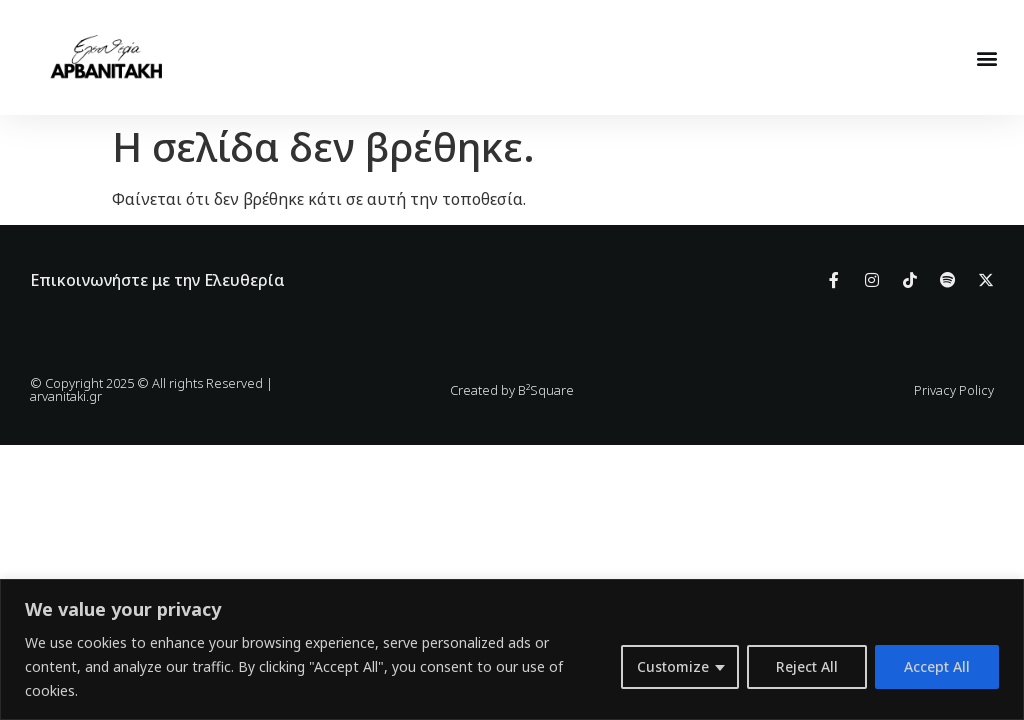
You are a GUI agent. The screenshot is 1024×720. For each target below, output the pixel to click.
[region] (512, 649)
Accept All (937, 666)
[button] (987, 57)
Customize (673, 666)
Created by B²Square (512, 390)
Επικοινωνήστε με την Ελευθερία (157, 280)
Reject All (807, 666)
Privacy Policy (954, 390)
